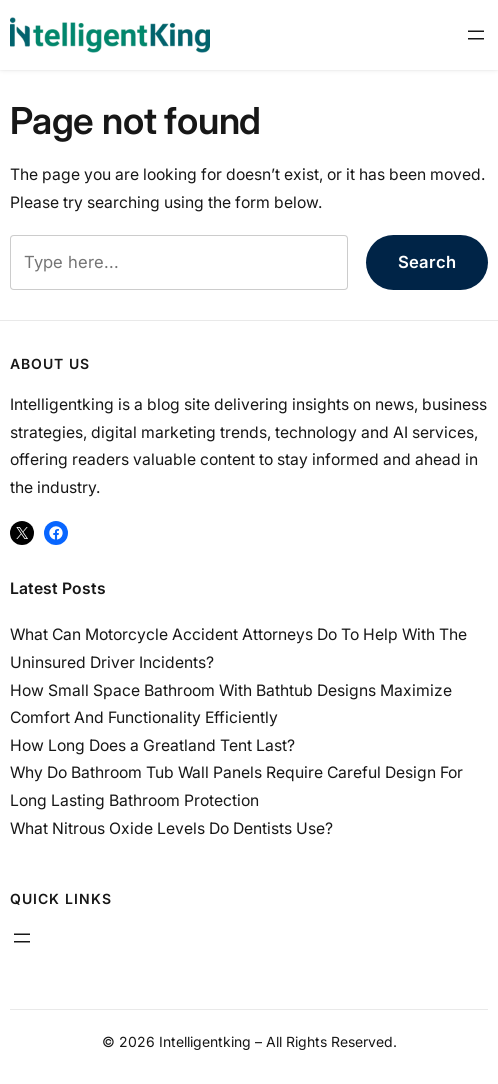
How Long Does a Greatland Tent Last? (152, 745)
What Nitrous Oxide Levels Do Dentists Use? (171, 828)
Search (427, 262)
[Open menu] (476, 35)
